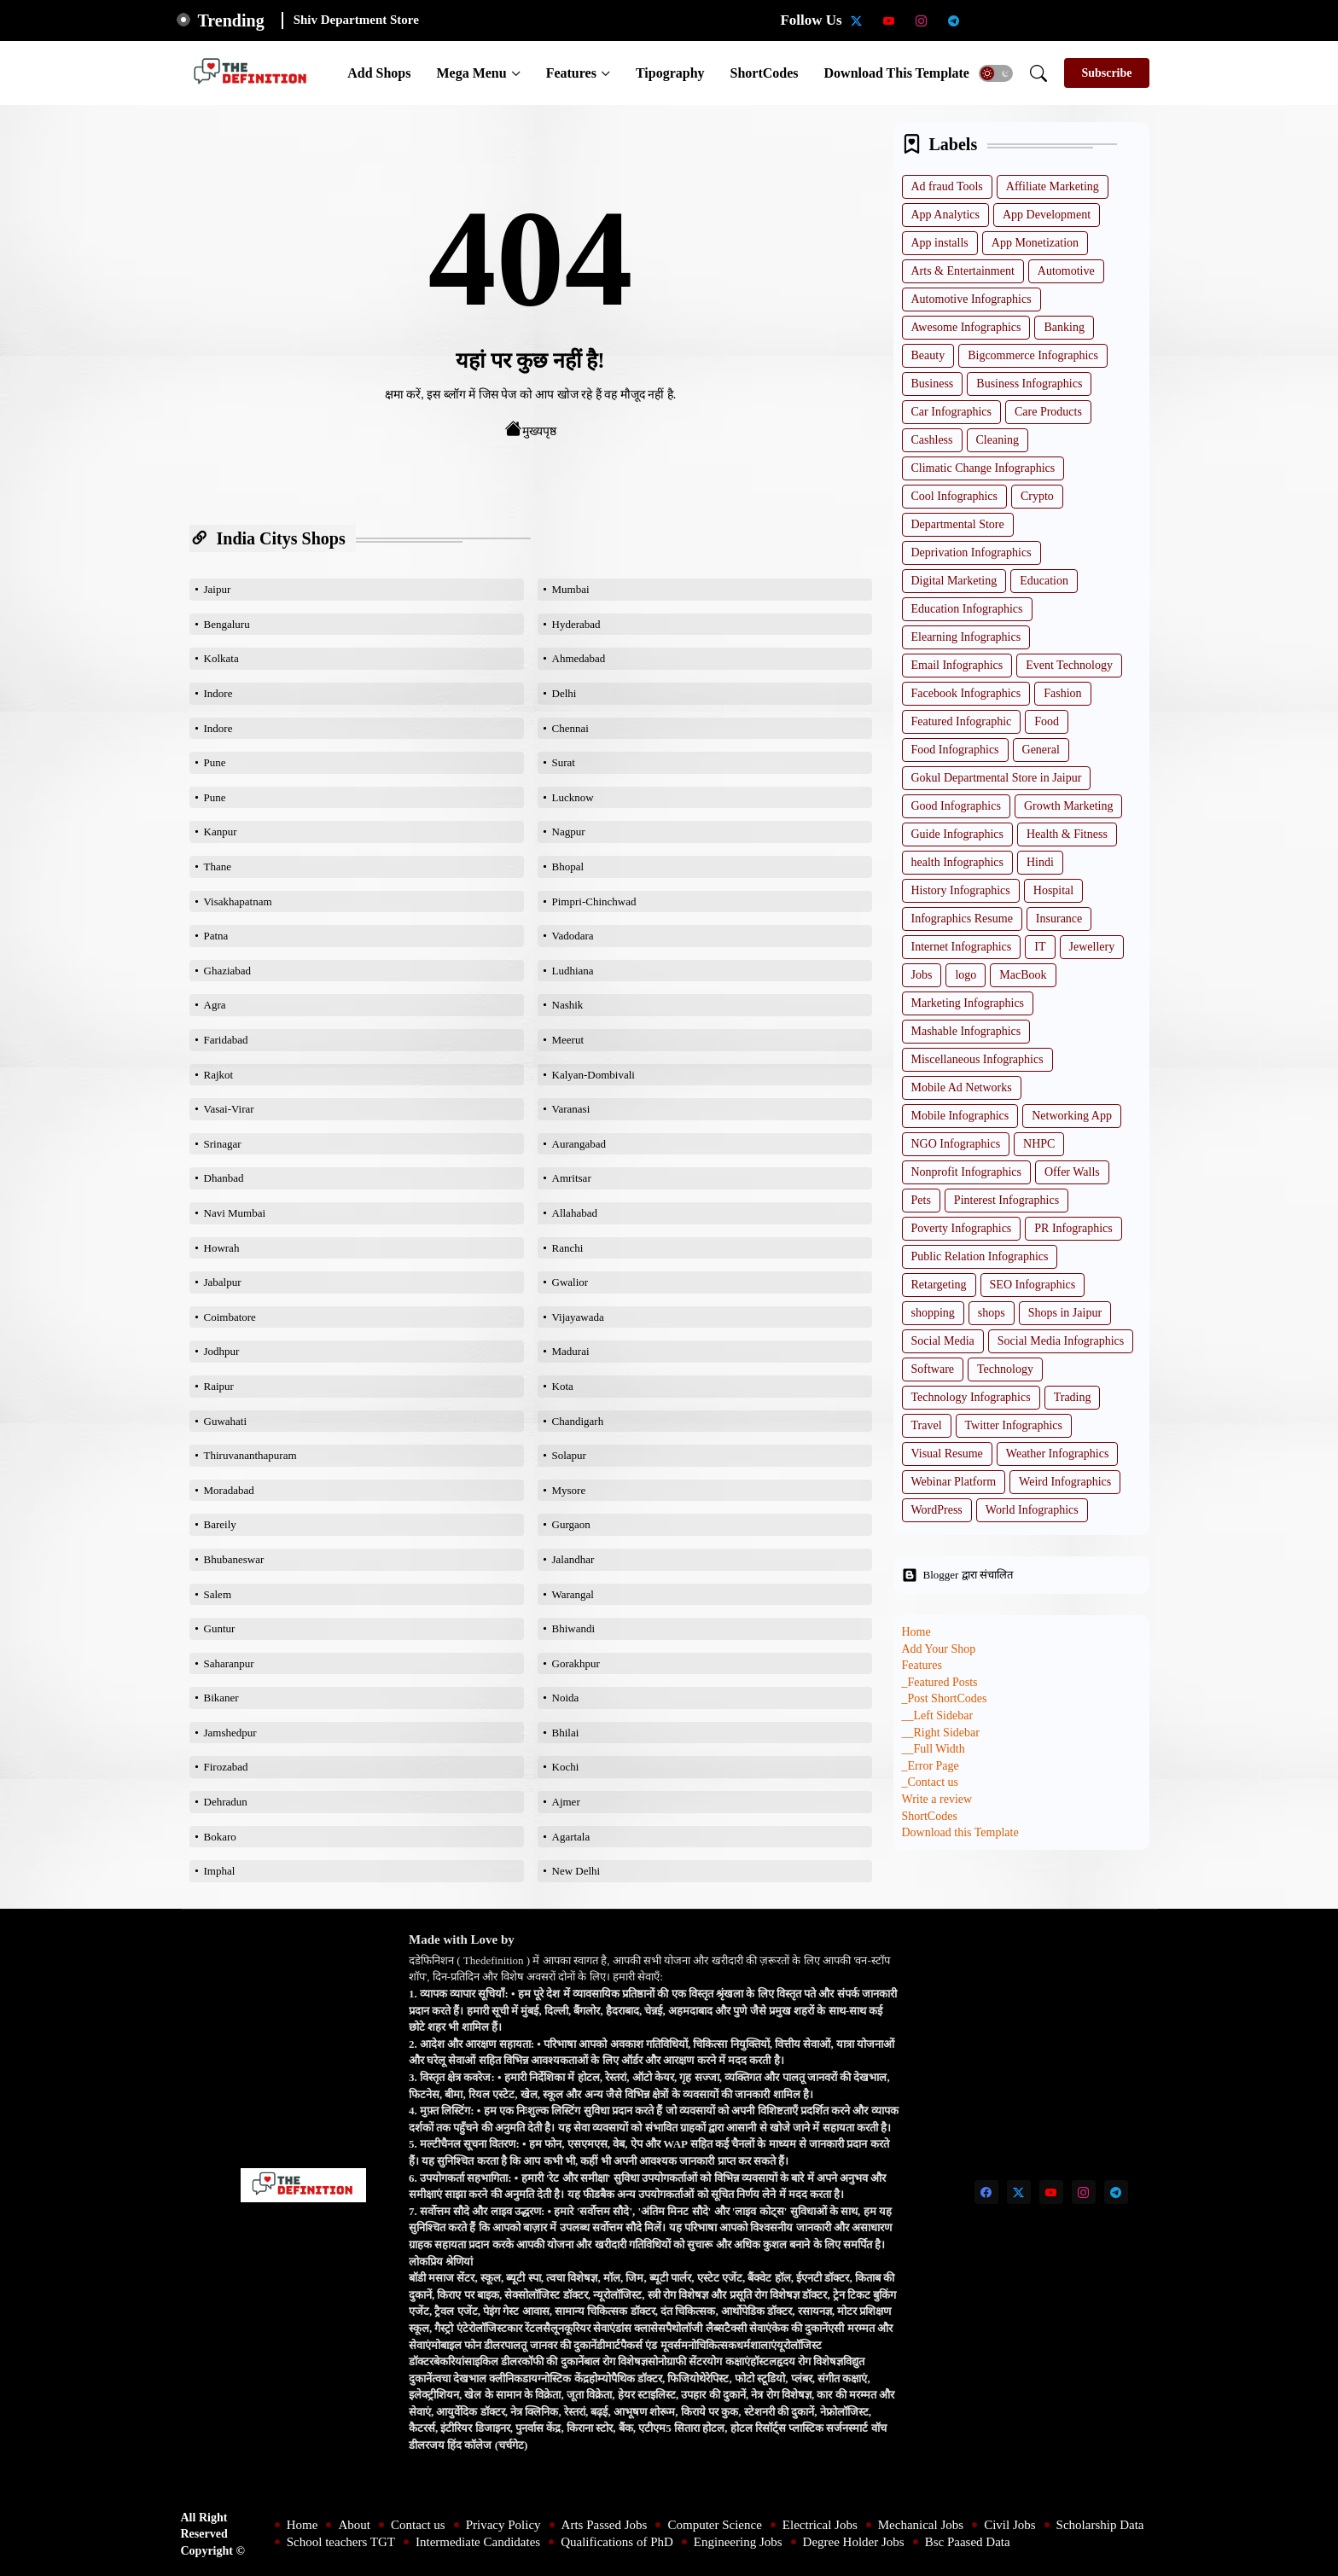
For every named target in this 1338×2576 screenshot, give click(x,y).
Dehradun (225, 1801)
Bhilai (565, 1732)
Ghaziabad (228, 970)
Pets (921, 1200)
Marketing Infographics (968, 1003)
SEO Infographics (1033, 1284)
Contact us (418, 2525)
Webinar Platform (954, 1481)
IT (1039, 946)
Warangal (573, 1594)
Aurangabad (579, 1143)
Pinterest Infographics (1006, 1200)
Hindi (1040, 862)
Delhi (564, 693)
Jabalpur (222, 1282)
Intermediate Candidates (478, 2542)
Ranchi (568, 1247)
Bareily (220, 1524)
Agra (215, 1004)
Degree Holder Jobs (854, 2542)
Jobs (922, 974)
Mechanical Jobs (920, 2525)
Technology (1005, 1369)
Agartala (571, 1836)
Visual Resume (947, 1453)
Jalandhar (573, 1559)
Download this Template (896, 73)
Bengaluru (227, 624)
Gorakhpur (576, 1663)
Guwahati (225, 1421)
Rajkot (219, 1074)
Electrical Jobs (820, 2525)
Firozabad (226, 1766)
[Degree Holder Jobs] (1149, 20)
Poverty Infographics (961, 1228)
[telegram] (954, 20)
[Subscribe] (1106, 73)
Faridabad (226, 1039)
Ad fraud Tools (947, 186)
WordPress (937, 1509)
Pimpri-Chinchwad (594, 901)
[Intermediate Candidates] (1051, 20)
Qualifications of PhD (617, 2542)
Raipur (219, 1386)
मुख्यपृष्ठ (530, 429)
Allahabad (574, 1213)
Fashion (1062, 693)
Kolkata (221, 658)
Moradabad (229, 1490)
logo (965, 974)
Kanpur (220, 831)
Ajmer (566, 1801)
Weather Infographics (1057, 1453)
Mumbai (571, 589)
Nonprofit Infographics (966, 1172)
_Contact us (930, 1782)
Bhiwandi (574, 1628)
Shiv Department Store (356, 19)
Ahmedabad (579, 658)
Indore (218, 693)
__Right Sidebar (941, 1732)
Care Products (1048, 411)
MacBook (1022, 974)
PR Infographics (1073, 1228)
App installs (940, 242)
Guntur (220, 1628)
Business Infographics (1029, 383)
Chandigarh (578, 1421)
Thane (217, 866)
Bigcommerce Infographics (1033, 355)
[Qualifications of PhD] (1084, 20)
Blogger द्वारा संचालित (957, 1575)
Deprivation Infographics (971, 552)
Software (933, 1369)
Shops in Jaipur (1065, 1312)
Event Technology (1069, 665)
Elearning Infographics (966, 637)
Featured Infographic (961, 721)
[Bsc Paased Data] (1181, 20)
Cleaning (998, 439)
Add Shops (378, 73)
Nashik (568, 1004)
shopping (933, 1312)
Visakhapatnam (238, 901)
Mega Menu (471, 73)
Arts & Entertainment (963, 271)
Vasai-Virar (229, 1108)
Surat (563, 762)
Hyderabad (576, 624)
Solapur (569, 1455)
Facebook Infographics (966, 693)
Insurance (1059, 918)
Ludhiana (573, 970)
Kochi (565, 1766)
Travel (926, 1425)
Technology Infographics (971, 1397)
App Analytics (945, 214)
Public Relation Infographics (980, 1256)
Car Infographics (951, 411)
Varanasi (571, 1108)
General (1041, 749)
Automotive (1066, 271)
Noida (565, 1697)
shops (991, 1312)
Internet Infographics (961, 946)
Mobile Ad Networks (961, 1087)
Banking (1064, 327)
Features (571, 73)
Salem (218, 1594)
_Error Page (930, 1765)
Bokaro (220, 1836)
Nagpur (568, 831)
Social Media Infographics (1061, 1341)
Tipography (670, 73)
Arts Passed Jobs (604, 2525)
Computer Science (714, 2525)
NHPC (1039, 1143)
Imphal (220, 1870)
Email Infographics (957, 665)
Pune (215, 762)
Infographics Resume (962, 918)
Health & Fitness (1067, 834)
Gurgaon (571, 1524)
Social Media (942, 1341)
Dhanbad (224, 1178)
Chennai (570, 728)
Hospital (1053, 890)
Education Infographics (967, 608)
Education (1044, 580)
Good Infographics (956, 806)
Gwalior (570, 1282)
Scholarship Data (1100, 2525)
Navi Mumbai (235, 1213)
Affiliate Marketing (1052, 186)
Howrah (222, 1247)
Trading (1072, 1397)
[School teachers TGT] (1019, 20)
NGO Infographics (956, 1143)
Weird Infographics (1065, 1481)
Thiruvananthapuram (250, 1455)
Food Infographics (955, 749)
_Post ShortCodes (944, 1698)
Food (1046, 721)
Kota (562, 1386)
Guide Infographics (957, 834)
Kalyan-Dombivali (593, 1074)
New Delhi (576, 1870)
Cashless (932, 439)
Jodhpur (222, 1351)
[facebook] (986, 2192)
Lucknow (573, 797)
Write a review (937, 1799)
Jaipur (217, 589)
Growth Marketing (1069, 806)
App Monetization (1035, 242)
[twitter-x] (857, 20)
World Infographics (1032, 1509)
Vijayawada (578, 1317)
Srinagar (222, 1143)
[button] (996, 73)
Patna (216, 935)
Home (916, 1631)
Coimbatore (230, 1317)
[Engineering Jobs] (1116, 20)
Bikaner (221, 1697)
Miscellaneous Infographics (977, 1059)
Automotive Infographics (971, 299)
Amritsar (571, 1178)
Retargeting (939, 1284)
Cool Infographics (954, 496)
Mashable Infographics (966, 1031)
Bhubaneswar (234, 1559)
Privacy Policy (503, 2525)
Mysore (569, 1490)
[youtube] (889, 20)
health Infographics (957, 862)
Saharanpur (229, 1663)
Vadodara (573, 935)
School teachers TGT (341, 2542)
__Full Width (933, 1748)
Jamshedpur (230, 1732)
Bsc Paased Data (967, 2542)
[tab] (378, 73)
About (354, 2525)
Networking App (1072, 1115)
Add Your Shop (939, 1649)
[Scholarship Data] (986, 20)
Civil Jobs (1009, 2525)
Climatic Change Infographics (983, 468)
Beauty (928, 355)
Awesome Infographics (966, 327)
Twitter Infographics (1013, 1425)
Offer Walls (1072, 1172)
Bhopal (568, 866)
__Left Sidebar (938, 1715)
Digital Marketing (954, 580)
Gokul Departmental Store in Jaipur (996, 777)
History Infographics (960, 890)
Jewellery (1092, 946)
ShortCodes (764, 73)
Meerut (568, 1039)
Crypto (1037, 496)
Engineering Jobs (738, 2542)
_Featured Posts (940, 1682)
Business (932, 383)
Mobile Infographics (960, 1115)
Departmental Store (957, 524)
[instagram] (922, 20)
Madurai (571, 1351)
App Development (1047, 214)
